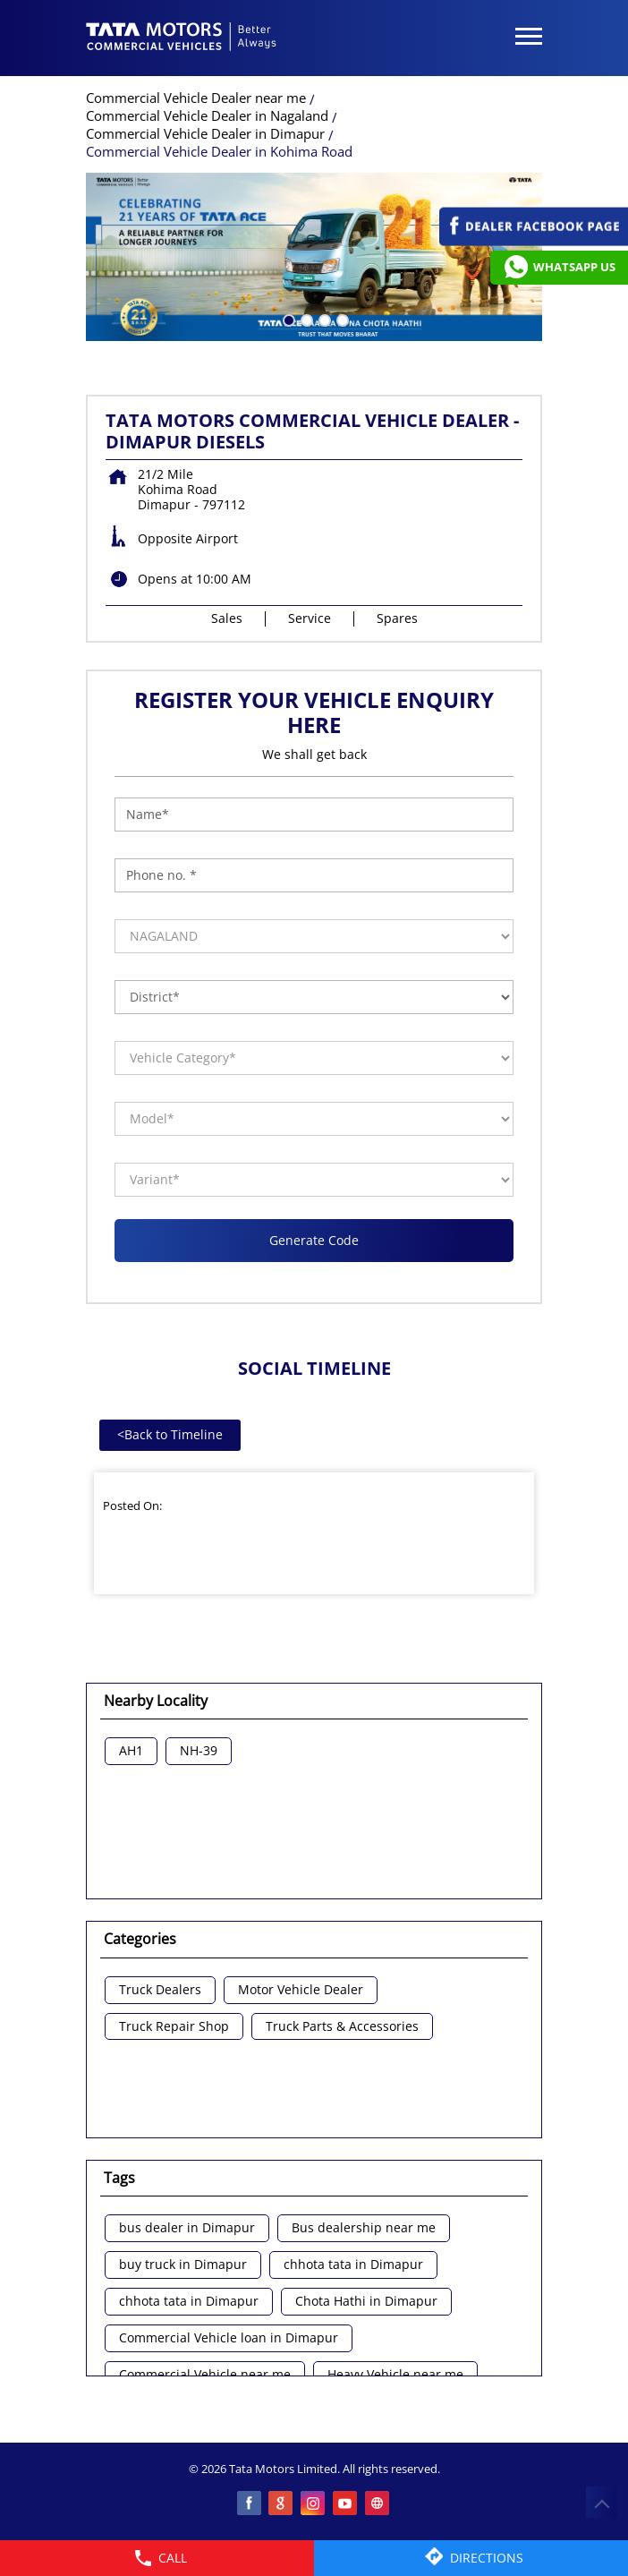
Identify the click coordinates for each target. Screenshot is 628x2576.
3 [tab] (322, 318)
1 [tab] (287, 318)
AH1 (131, 1751)
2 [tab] (305, 318)
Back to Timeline (170, 1434)
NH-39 (198, 1751)
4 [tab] (340, 318)
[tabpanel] (314, 257)
